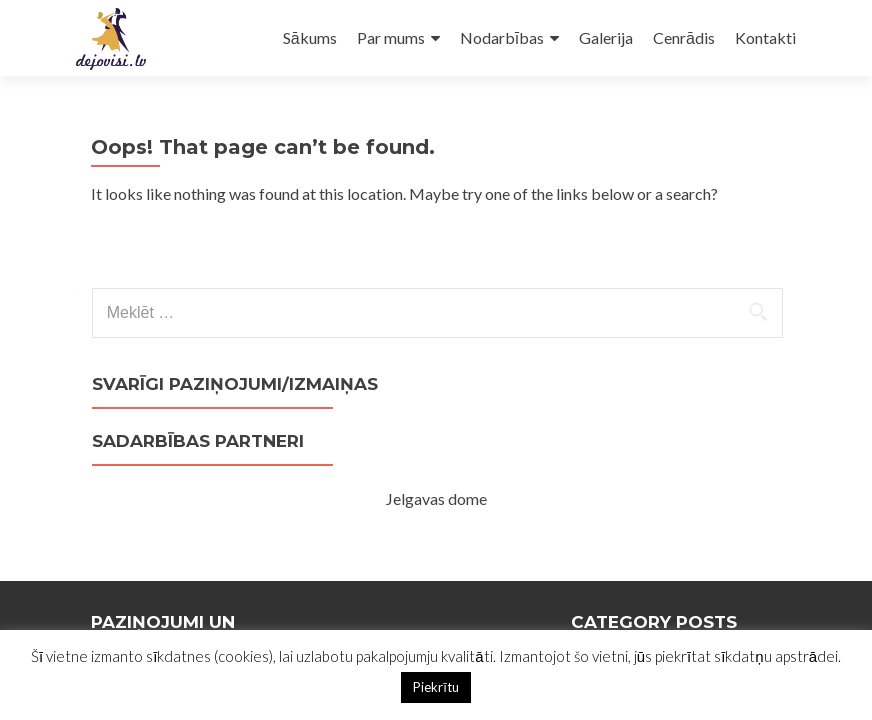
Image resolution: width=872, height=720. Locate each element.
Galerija (606, 37)
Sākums (310, 37)
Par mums (391, 37)
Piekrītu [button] (436, 687)
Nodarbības (502, 37)
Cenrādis (684, 37)
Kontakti (765, 37)
